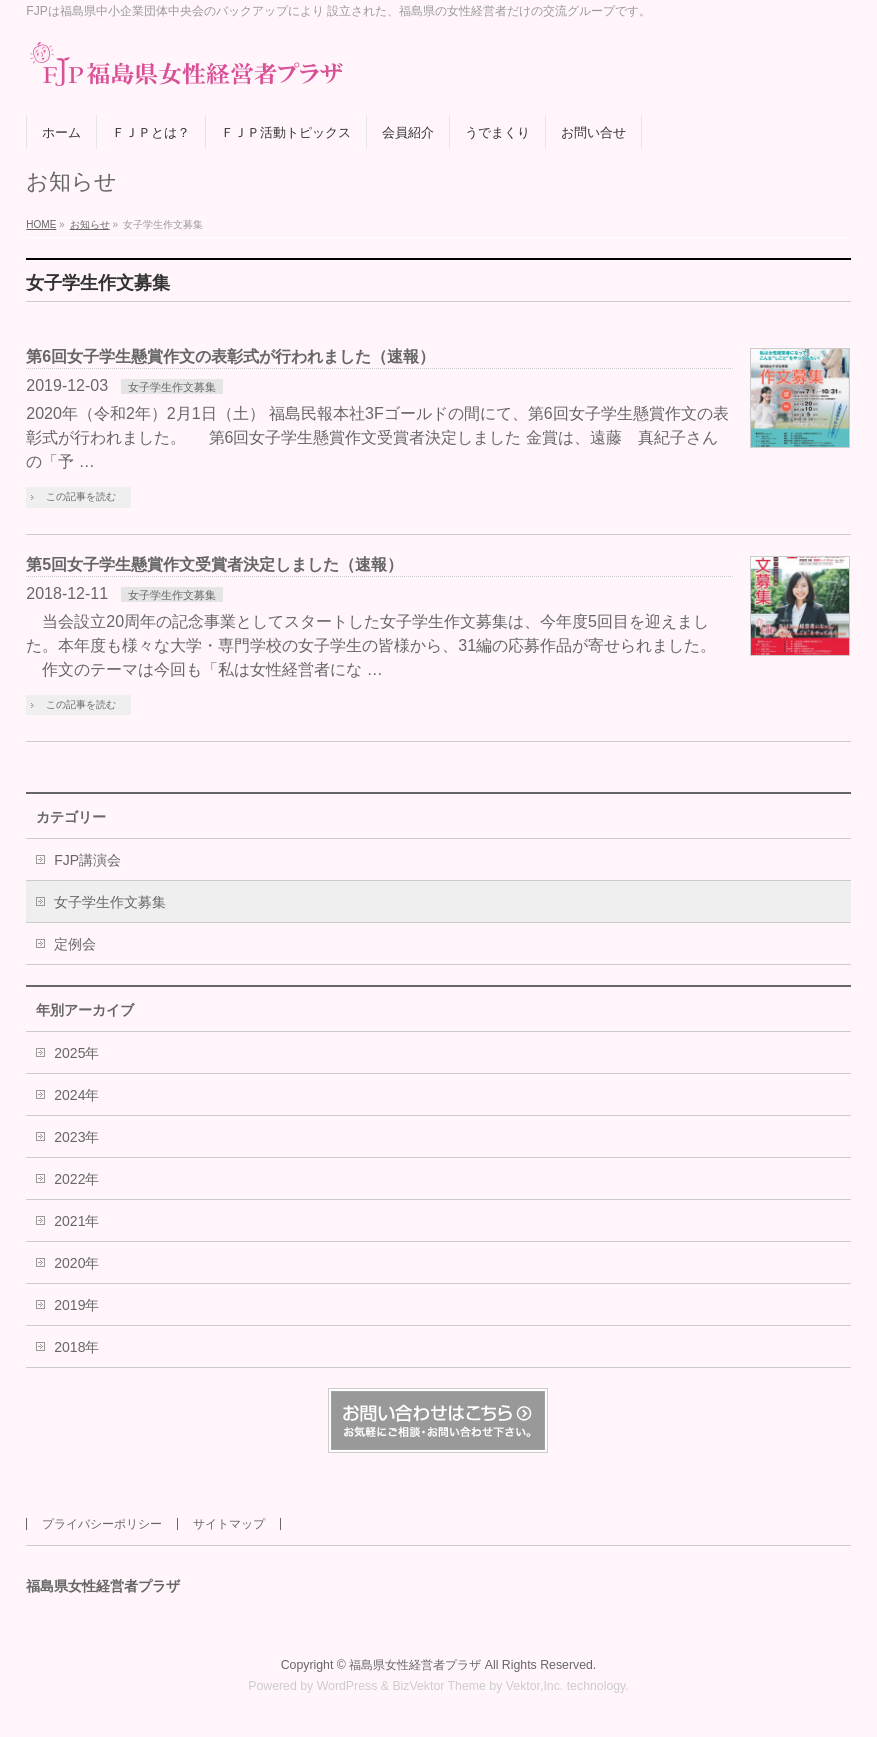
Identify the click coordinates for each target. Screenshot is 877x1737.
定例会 (75, 944)
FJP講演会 (87, 860)
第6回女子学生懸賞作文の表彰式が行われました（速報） (230, 356)
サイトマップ (229, 1524)
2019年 (76, 1305)
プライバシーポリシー (102, 1524)
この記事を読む (81, 496)
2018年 (76, 1347)
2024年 (76, 1095)
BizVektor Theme (439, 1686)
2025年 (76, 1053)
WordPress (347, 1686)
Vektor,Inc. (535, 1686)
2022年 (76, 1179)
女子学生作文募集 (172, 387)
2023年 (76, 1137)
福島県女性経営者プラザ (415, 1665)
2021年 (76, 1221)
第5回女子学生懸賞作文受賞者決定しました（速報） (214, 564)
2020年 (76, 1263)
